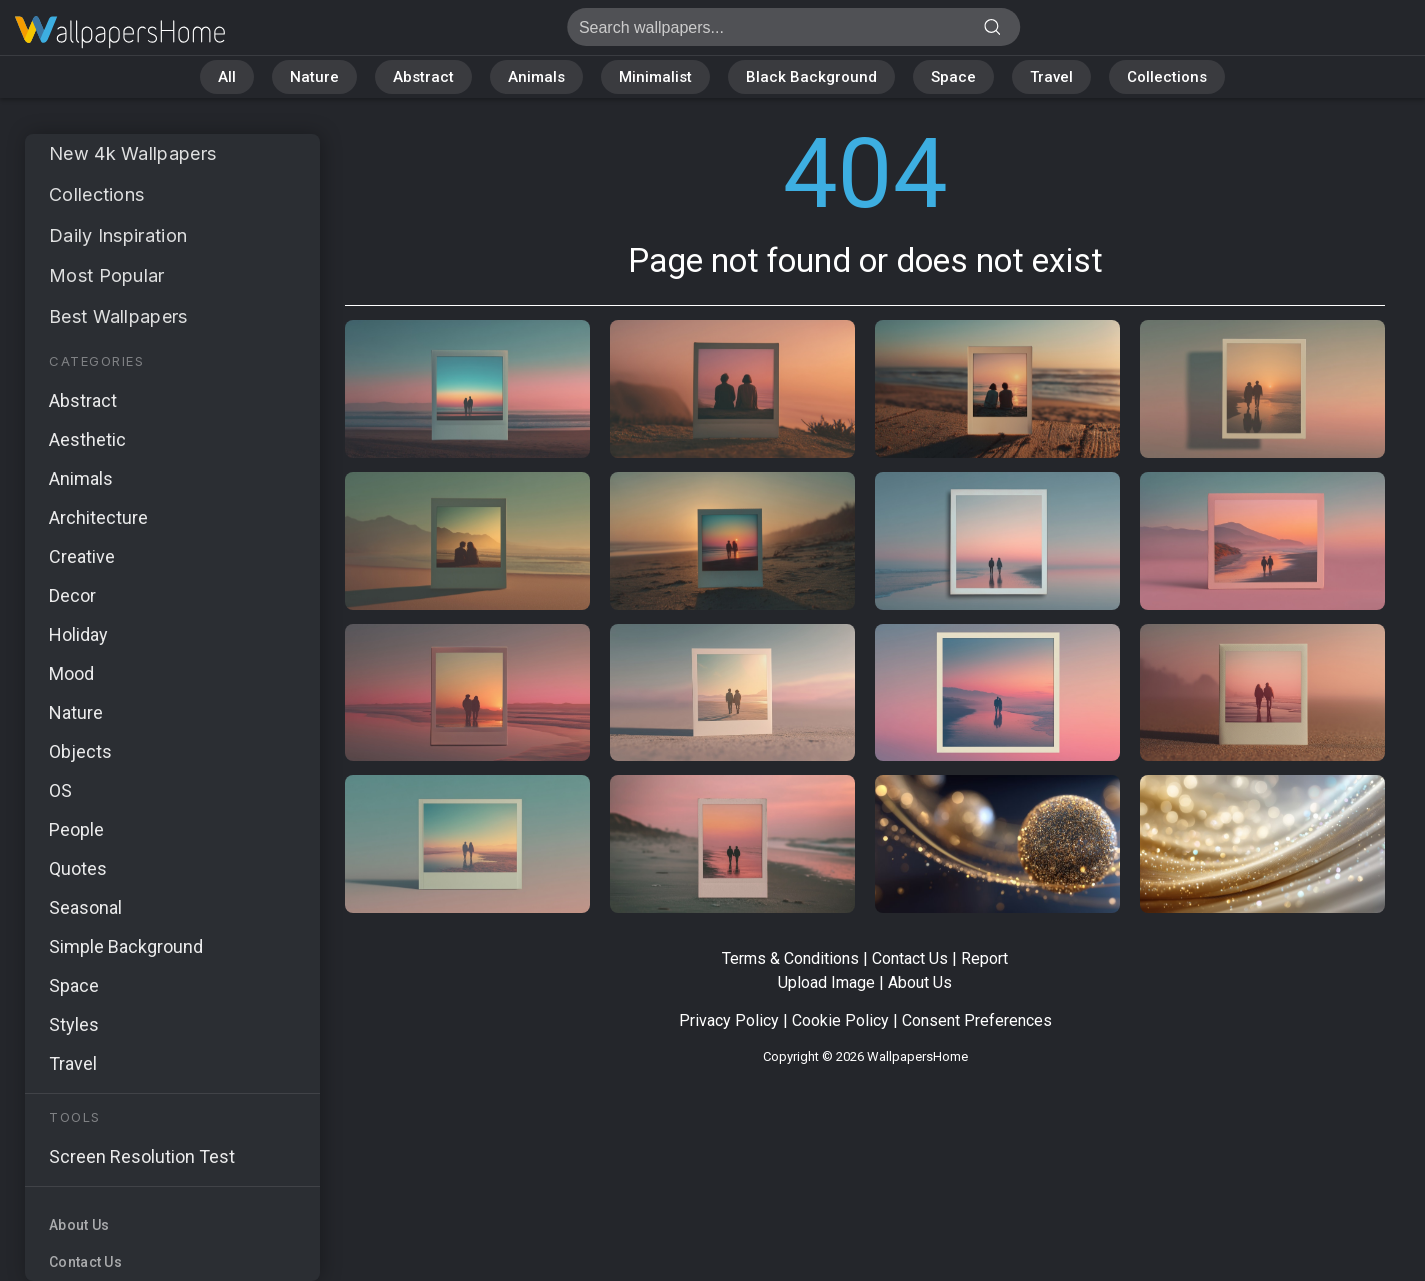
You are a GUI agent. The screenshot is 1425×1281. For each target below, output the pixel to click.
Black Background (811, 77)
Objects (80, 751)
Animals (536, 77)
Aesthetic (87, 439)
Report (984, 958)
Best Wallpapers (118, 316)
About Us (79, 1225)
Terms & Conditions (790, 958)
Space (953, 77)
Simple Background (126, 946)
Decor (72, 595)
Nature (314, 77)
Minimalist (655, 77)
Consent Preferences (977, 1020)
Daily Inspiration (118, 235)
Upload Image (826, 982)
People (76, 829)
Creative (82, 556)
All (227, 77)
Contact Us (85, 1262)
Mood (71, 673)
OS (60, 790)
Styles (74, 1024)
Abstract (423, 77)
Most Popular (107, 275)
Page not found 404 (120, 32)
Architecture (98, 517)
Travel (1051, 77)
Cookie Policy (840, 1020)
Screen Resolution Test (142, 1156)
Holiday (78, 634)
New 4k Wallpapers (132, 153)
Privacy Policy (729, 1020)
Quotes (78, 868)
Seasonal (85, 907)
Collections (1167, 77)
